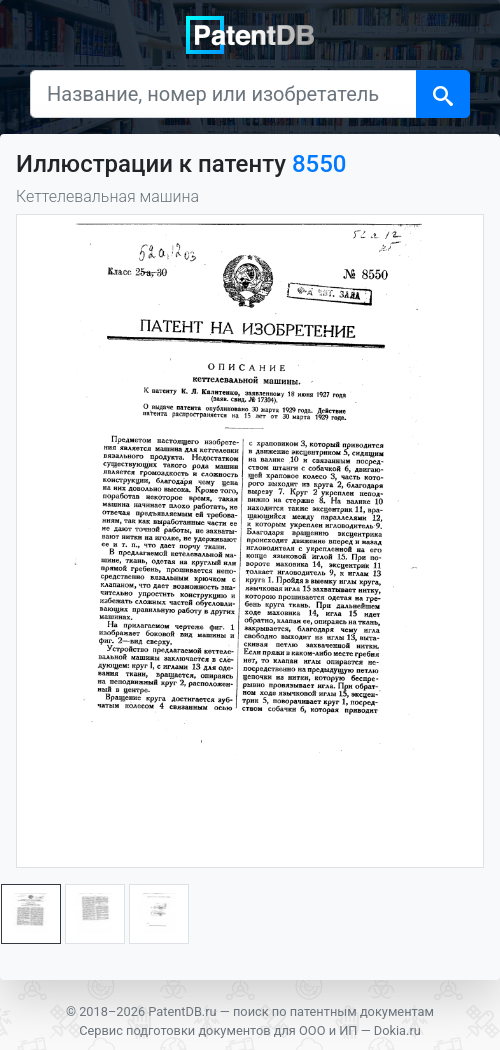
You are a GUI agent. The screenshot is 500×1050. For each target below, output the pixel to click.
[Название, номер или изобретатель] (223, 94)
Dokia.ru (397, 1030)
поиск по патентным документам (333, 1011)
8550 (319, 164)
